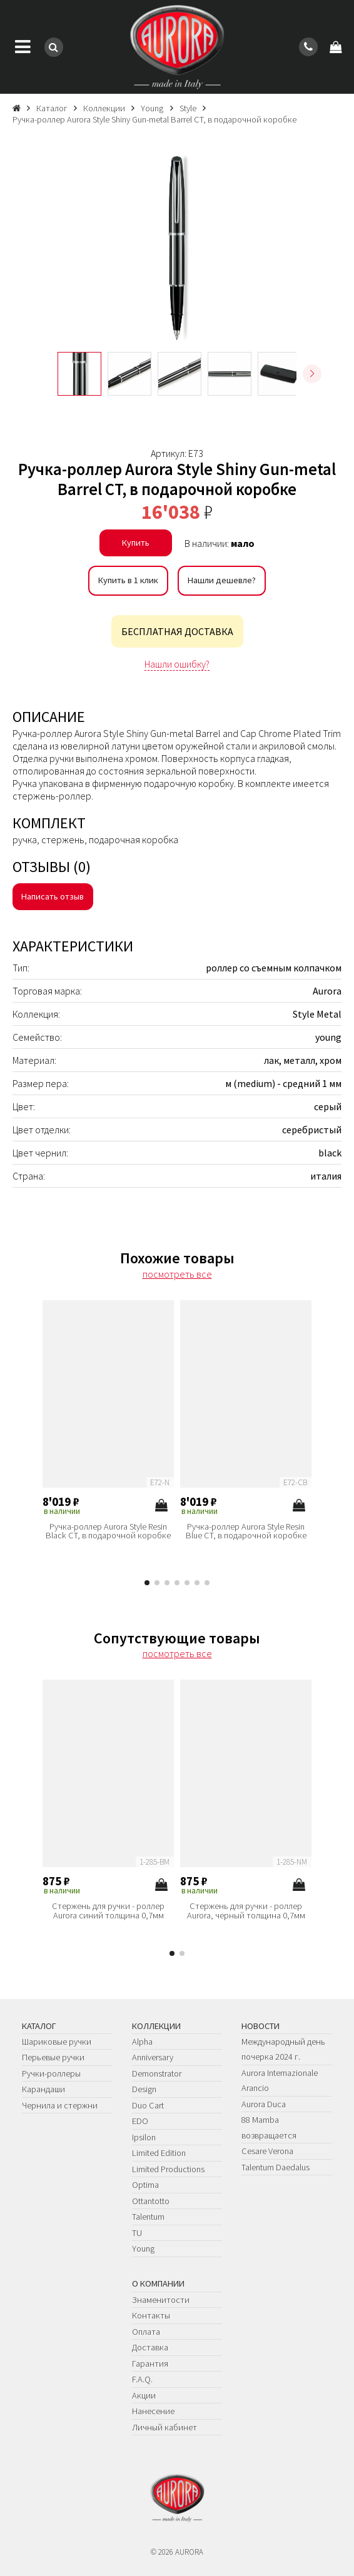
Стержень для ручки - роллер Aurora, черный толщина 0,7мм (246, 1911)
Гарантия (150, 2363)
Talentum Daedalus (275, 2167)
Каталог (39, 2026)
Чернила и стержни (60, 2105)
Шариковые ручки (56, 2041)
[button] (312, 373)
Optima (145, 2184)
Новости (260, 2026)
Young (143, 2248)
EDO (140, 2121)
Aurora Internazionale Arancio (279, 2080)
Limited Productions (168, 2169)
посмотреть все (177, 1274)
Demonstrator (156, 2073)
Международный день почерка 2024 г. (283, 2049)
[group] (177, 248)
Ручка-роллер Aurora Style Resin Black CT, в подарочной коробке (108, 1531)
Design (144, 2089)
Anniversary (152, 2057)
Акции (144, 2395)
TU (137, 2232)
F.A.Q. (142, 2379)
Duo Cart (148, 2105)
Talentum (148, 2216)
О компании (158, 2283)
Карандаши (43, 2089)
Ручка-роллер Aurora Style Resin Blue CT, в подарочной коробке (246, 1531)
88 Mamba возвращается (268, 2127)
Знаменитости (161, 2299)
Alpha (142, 2041)
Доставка (150, 2347)
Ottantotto (150, 2201)
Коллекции (156, 2026)
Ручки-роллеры (51, 2073)
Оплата (146, 2331)
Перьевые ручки (53, 2057)
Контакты (151, 2315)
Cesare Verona (267, 2151)
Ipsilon (144, 2137)
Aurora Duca (263, 2104)
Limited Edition (159, 2152)
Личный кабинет (164, 2427)
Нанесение (153, 2411)
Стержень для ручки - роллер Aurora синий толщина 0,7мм (108, 1911)
